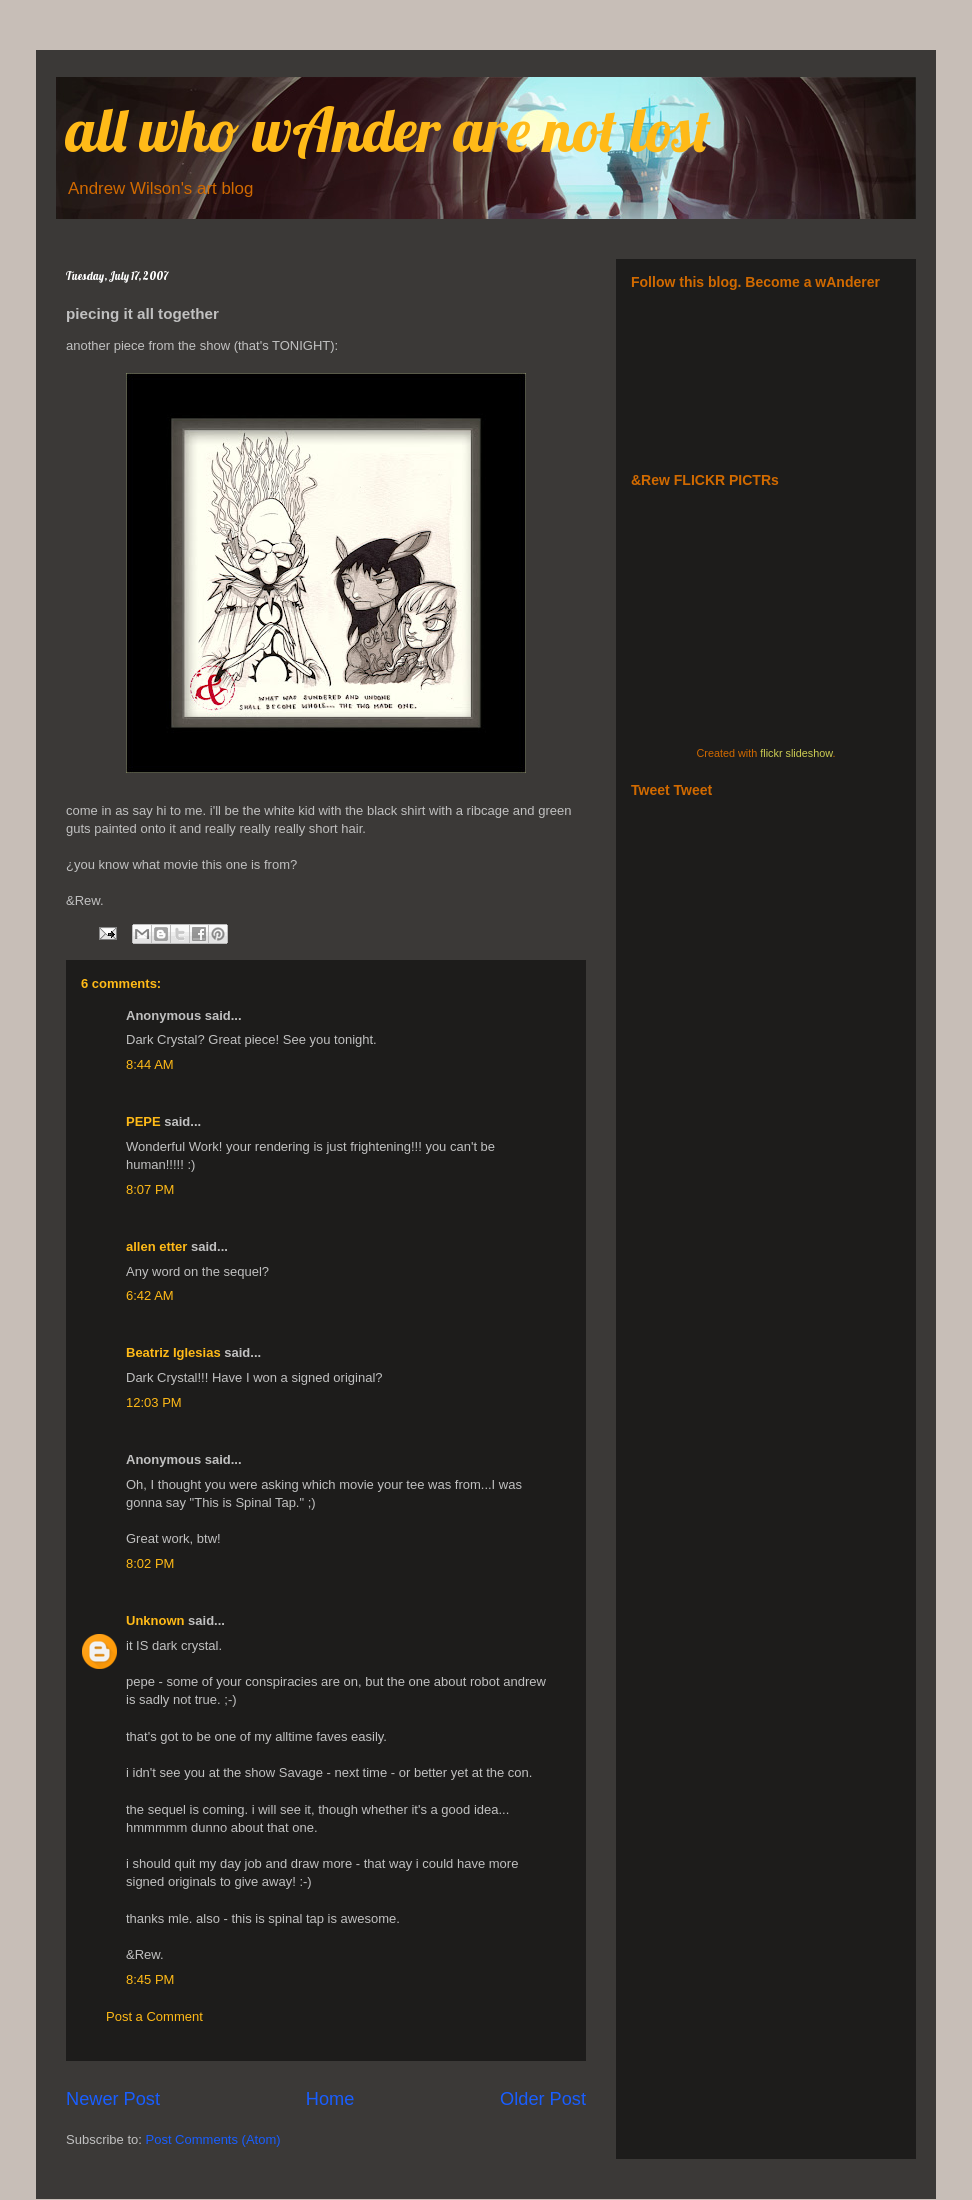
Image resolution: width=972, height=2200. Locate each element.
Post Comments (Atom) (213, 2139)
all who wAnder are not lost (388, 129)
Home (330, 2099)
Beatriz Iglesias (173, 1352)
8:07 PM (150, 1189)
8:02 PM (150, 1563)
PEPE (143, 1121)
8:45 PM (150, 1979)
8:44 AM (150, 1064)
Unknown (155, 1620)
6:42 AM (150, 1295)
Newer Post (113, 2099)
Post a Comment (154, 2016)
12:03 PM (154, 1402)
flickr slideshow (796, 753)
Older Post (543, 2099)
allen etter (156, 1246)
